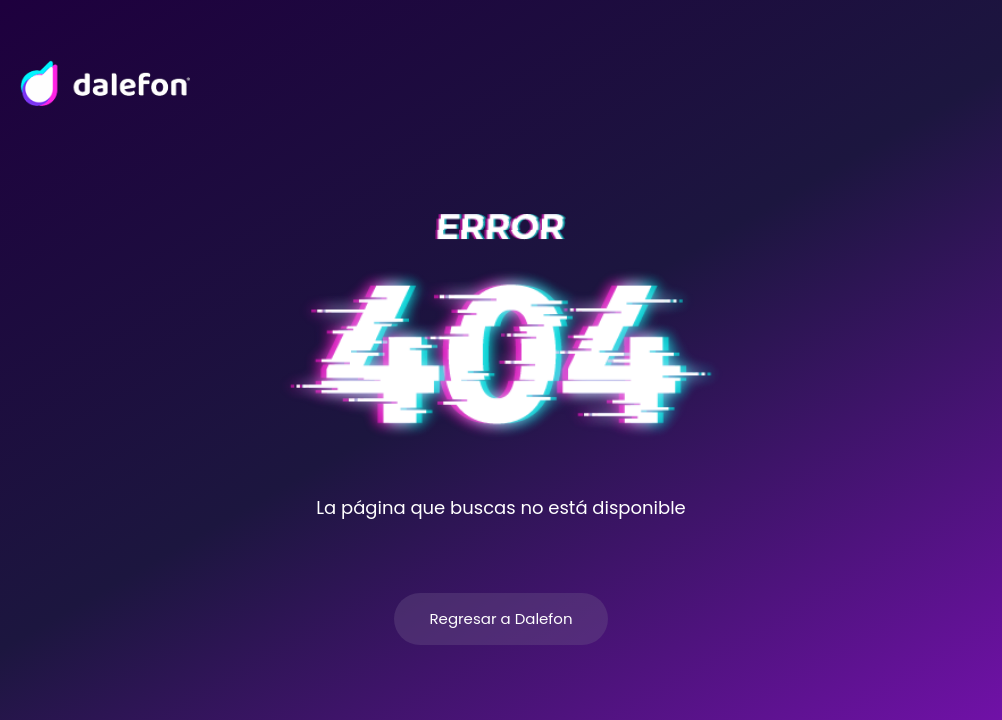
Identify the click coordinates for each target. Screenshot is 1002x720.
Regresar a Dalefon (500, 618)
